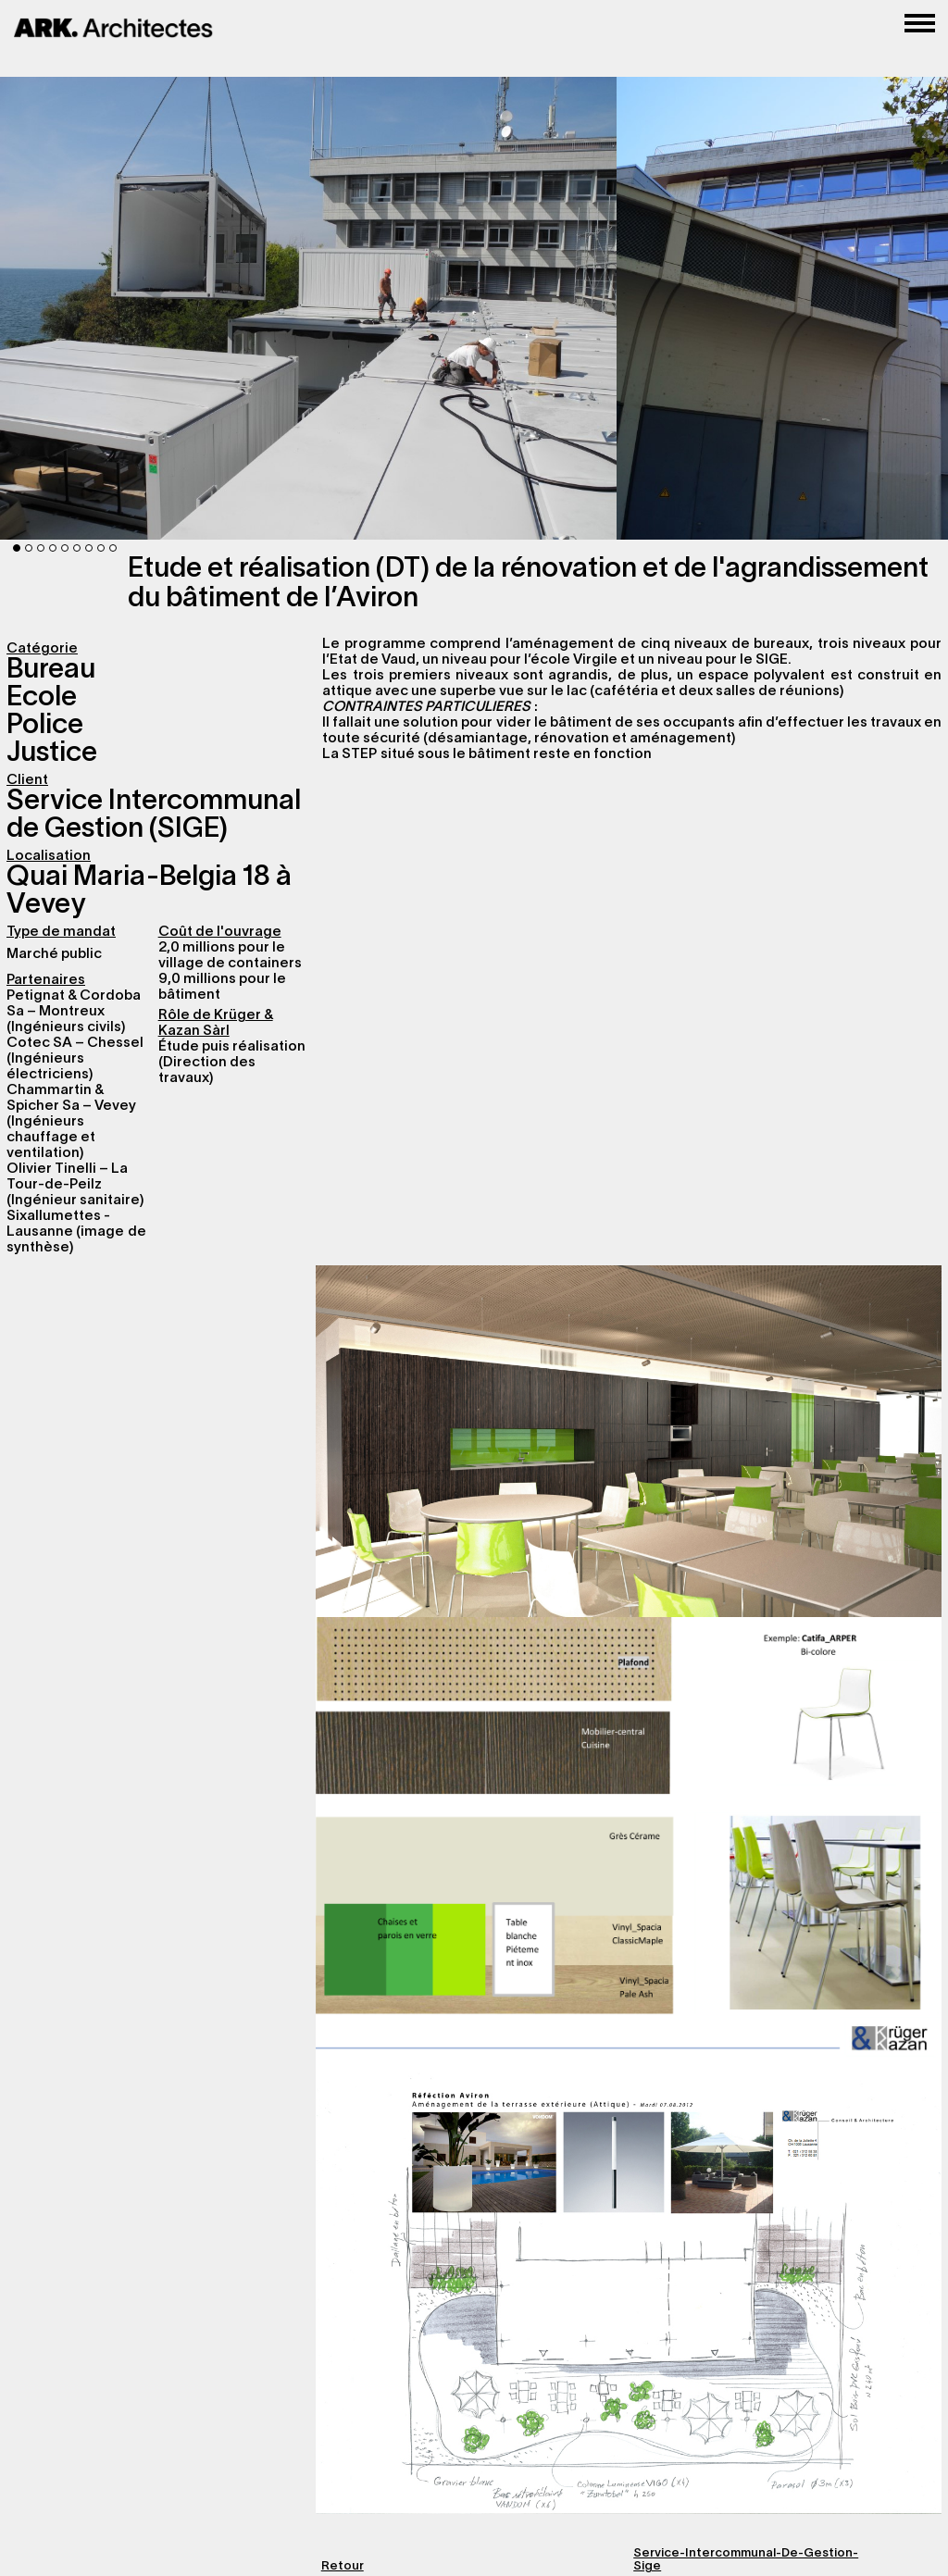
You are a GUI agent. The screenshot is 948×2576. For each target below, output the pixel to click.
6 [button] (77, 548)
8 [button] (101, 548)
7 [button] (89, 548)
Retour (342, 2566)
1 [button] (16, 548)
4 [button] (52, 548)
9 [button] (113, 548)
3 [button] (40, 548)
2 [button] (28, 548)
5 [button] (65, 548)
